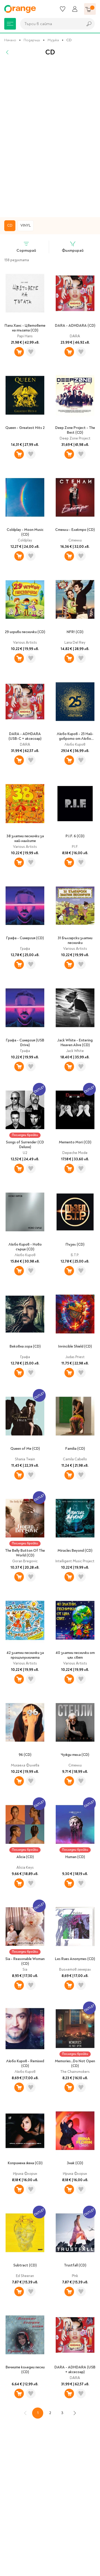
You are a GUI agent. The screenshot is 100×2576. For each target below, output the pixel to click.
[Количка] (90, 9)
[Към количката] (90, 9)
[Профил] (75, 9)
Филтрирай (73, 247)
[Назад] (7, 52)
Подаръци (32, 40)
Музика (53, 40)
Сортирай (26, 247)
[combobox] (50, 24)
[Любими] (63, 9)
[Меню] (10, 24)
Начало (10, 40)
